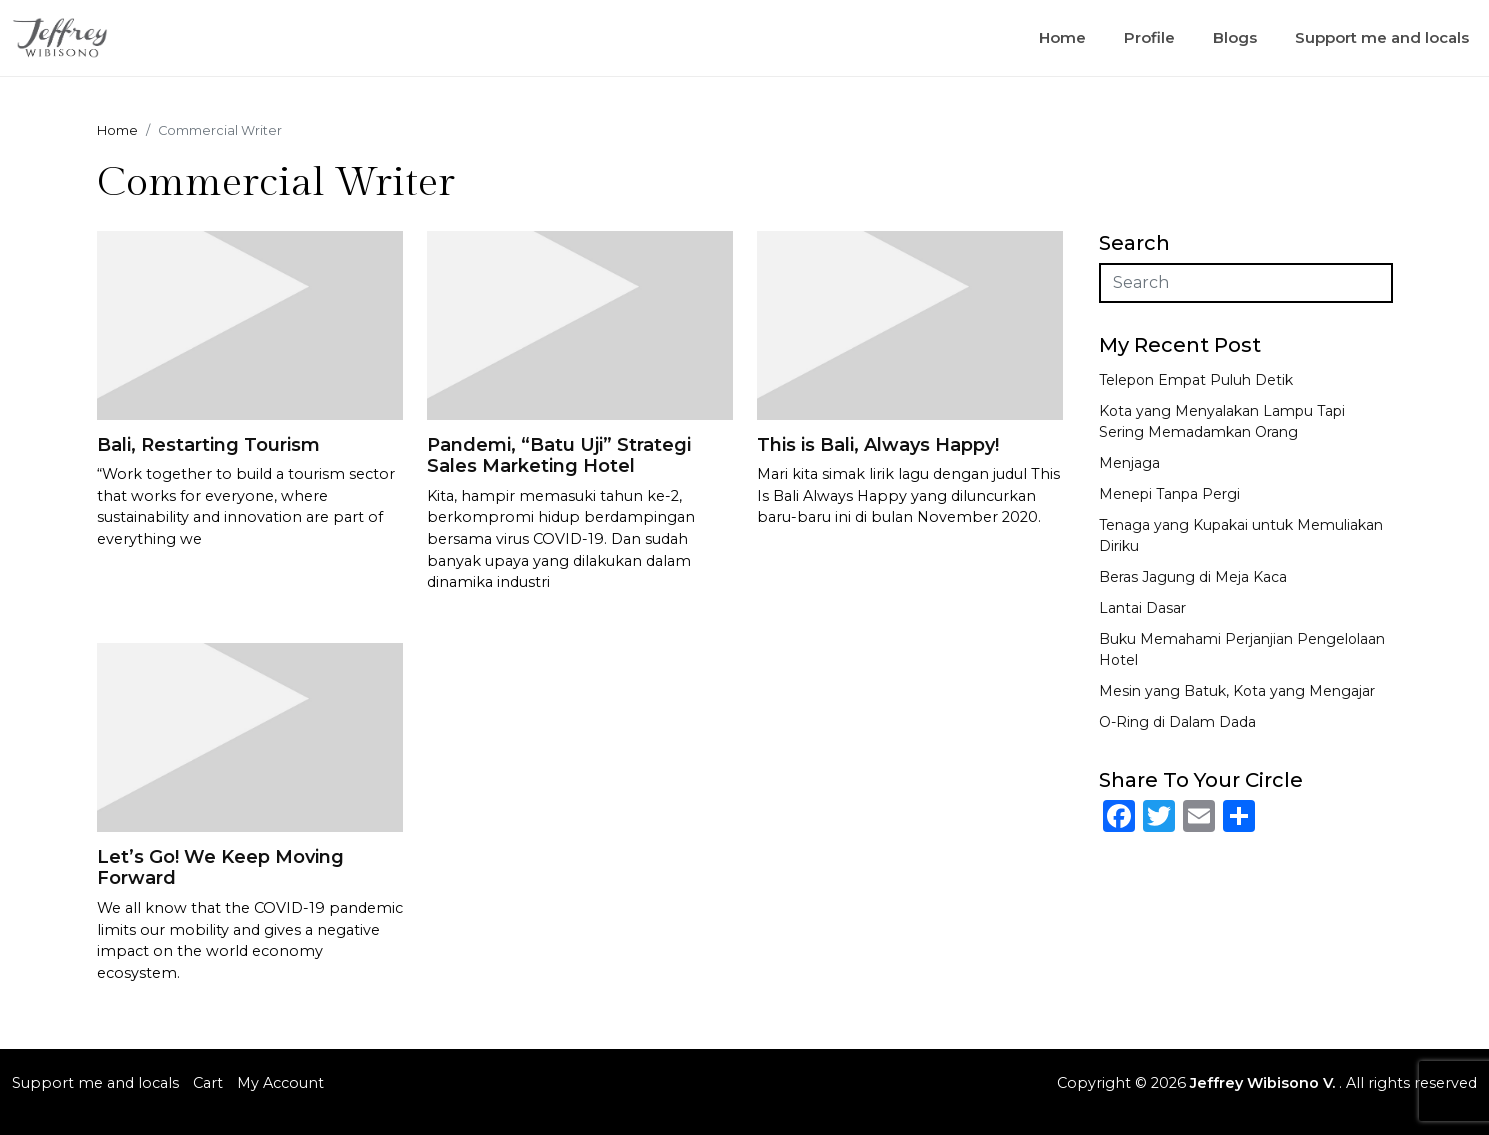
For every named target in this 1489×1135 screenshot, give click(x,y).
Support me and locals (1382, 37)
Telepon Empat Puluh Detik (1196, 380)
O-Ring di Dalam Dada (1177, 722)
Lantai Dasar (1142, 608)
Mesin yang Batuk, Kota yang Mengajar (1237, 691)
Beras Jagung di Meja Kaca (1193, 577)
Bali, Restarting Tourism (208, 445)
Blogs (1235, 37)
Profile (1149, 37)
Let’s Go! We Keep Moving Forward (220, 868)
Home (1062, 37)
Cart (208, 1083)
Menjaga (1129, 463)
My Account (280, 1083)
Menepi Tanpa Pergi (1169, 494)
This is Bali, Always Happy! (878, 445)
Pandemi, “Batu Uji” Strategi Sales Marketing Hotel (559, 456)
